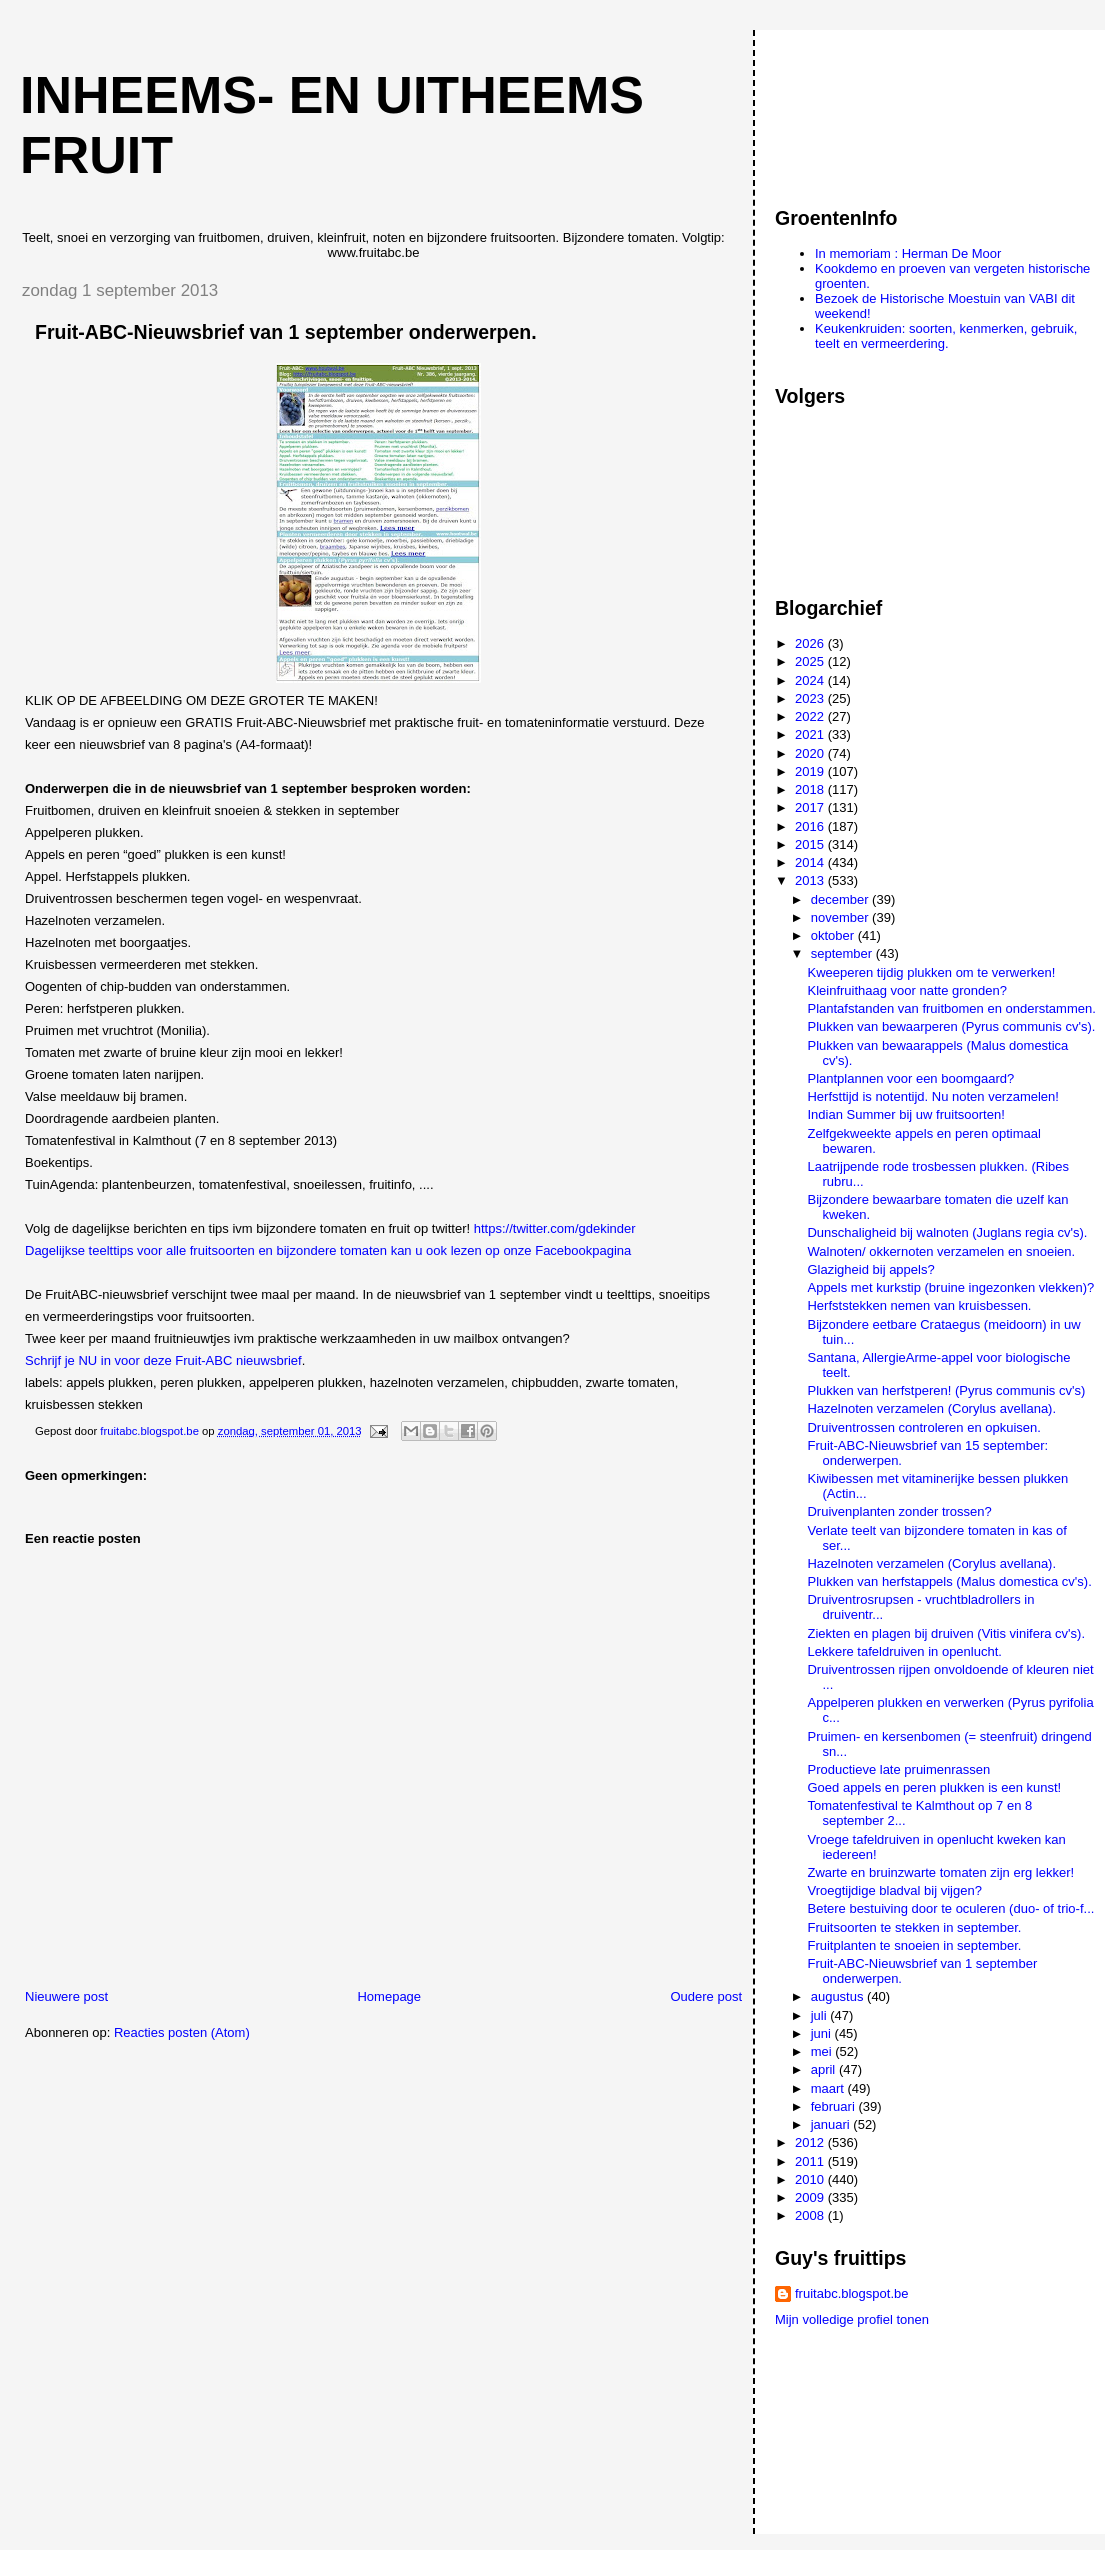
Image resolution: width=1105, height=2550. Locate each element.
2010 (811, 2179)
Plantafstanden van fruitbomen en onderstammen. (951, 1008)
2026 (811, 643)
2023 (811, 698)
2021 (811, 734)
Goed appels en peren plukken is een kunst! (934, 1787)
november (841, 917)
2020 (811, 753)
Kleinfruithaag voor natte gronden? (906, 990)
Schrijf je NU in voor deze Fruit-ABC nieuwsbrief (163, 1360)
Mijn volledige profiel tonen (852, 2319)
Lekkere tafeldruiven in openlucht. (904, 1651)
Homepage (389, 1996)
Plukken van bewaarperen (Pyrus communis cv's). (951, 1026)
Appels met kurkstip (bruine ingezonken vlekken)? (950, 1287)
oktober (834, 935)
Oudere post (706, 1996)
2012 (811, 2142)
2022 (811, 716)
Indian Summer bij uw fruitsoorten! (905, 1114)
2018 (811, 789)
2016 (811, 826)
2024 (811, 680)
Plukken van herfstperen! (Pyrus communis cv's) (946, 1390)
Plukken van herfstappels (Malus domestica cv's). (949, 1581)
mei (823, 2051)
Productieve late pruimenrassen (898, 1769)
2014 (811, 862)
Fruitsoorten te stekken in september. (914, 1927)
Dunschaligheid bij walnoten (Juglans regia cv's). (947, 1232)
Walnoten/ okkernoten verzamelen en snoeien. (941, 1251)
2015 (811, 844)
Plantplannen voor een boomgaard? (910, 1078)
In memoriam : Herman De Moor (908, 253)
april (825, 2069)
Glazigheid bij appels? (870, 1269)
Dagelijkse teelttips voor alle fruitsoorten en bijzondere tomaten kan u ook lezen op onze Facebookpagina (328, 1250)
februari (835, 2106)
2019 (811, 771)
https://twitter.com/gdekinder (555, 1228)
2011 (811, 2161)
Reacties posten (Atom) (182, 2032)
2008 (811, 2215)
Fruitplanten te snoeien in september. (914, 1945)
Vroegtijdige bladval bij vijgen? (894, 1890)
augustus (839, 1996)
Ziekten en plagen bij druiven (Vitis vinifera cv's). (946, 1633)
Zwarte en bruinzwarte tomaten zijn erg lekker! (940, 1872)
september (843, 953)
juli (821, 2015)
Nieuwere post (66, 1996)
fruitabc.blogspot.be (851, 2293)
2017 (811, 807)
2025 (811, 661)
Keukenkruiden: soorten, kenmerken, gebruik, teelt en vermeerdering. (946, 336)
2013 (811, 880)
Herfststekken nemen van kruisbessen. (919, 1305)
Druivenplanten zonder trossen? (899, 1511)
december (841, 899)
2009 (811, 2197)
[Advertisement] (865, 109)
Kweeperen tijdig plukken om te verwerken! (931, 972)
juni (823, 2033)
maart (829, 2088)
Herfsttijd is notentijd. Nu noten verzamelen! (932, 1096)
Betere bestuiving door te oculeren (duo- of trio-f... (950, 1908)
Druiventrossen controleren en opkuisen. (923, 1427)
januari (832, 2124)
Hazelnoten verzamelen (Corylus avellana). (931, 1408)
